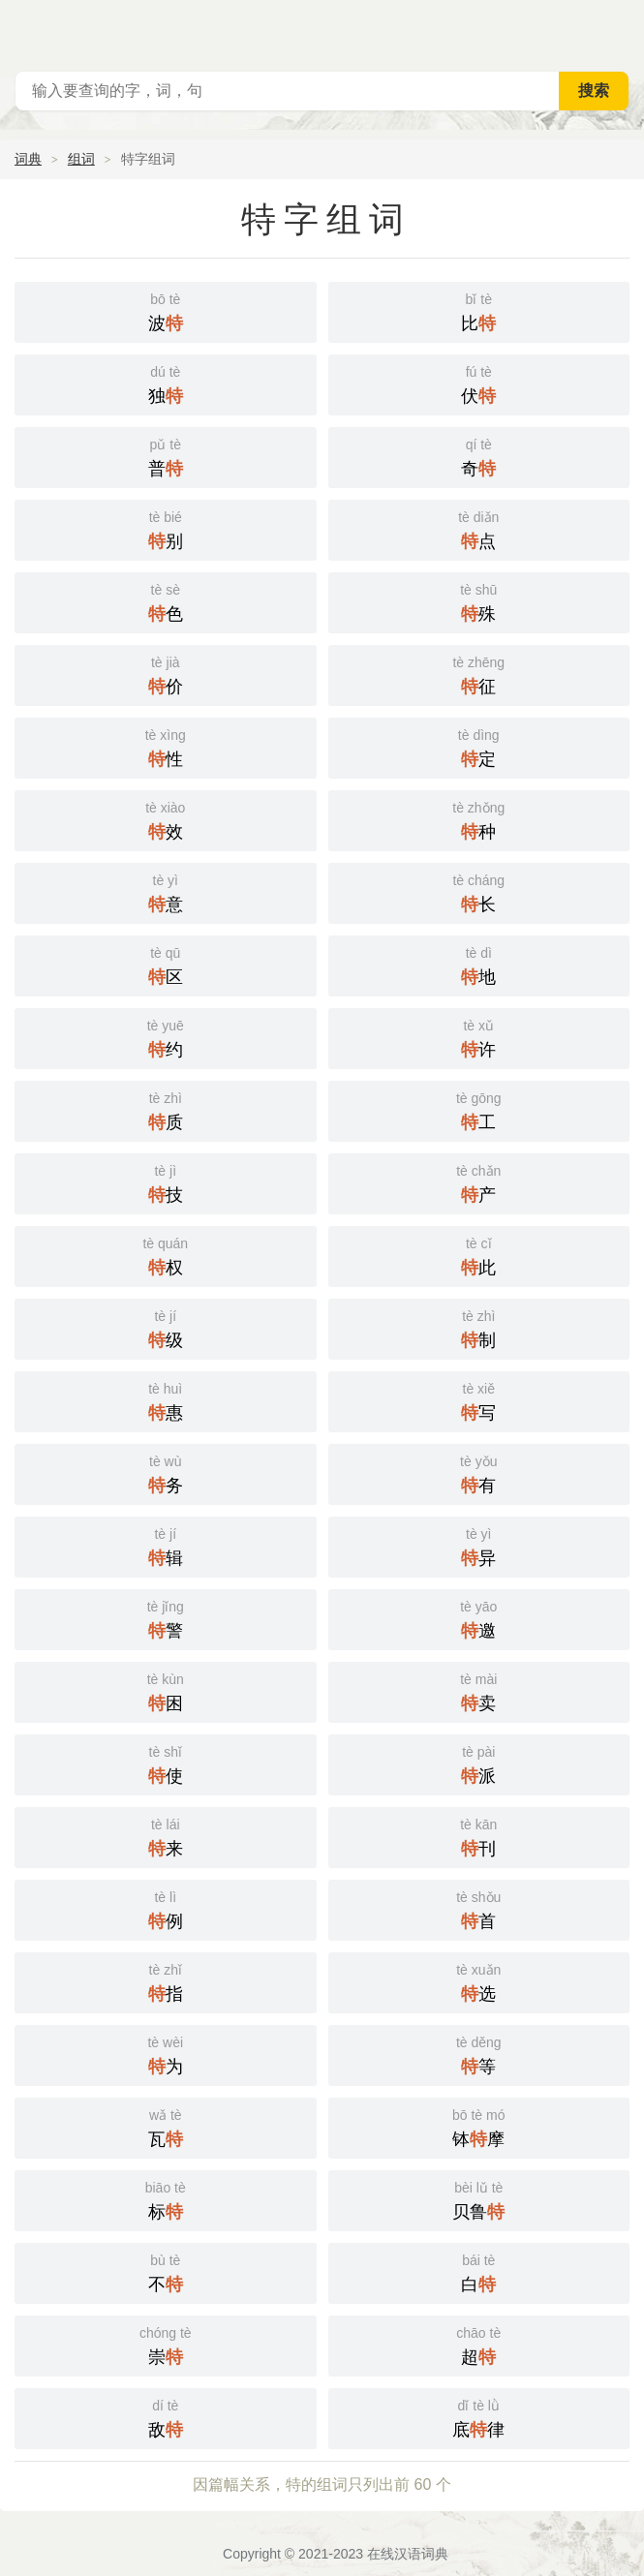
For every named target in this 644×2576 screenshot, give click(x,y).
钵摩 (479, 2126)
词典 (28, 159)
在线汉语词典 (407, 2553)
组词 (81, 159)
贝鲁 (479, 2199)
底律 (479, 2416)
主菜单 (617, 29)
